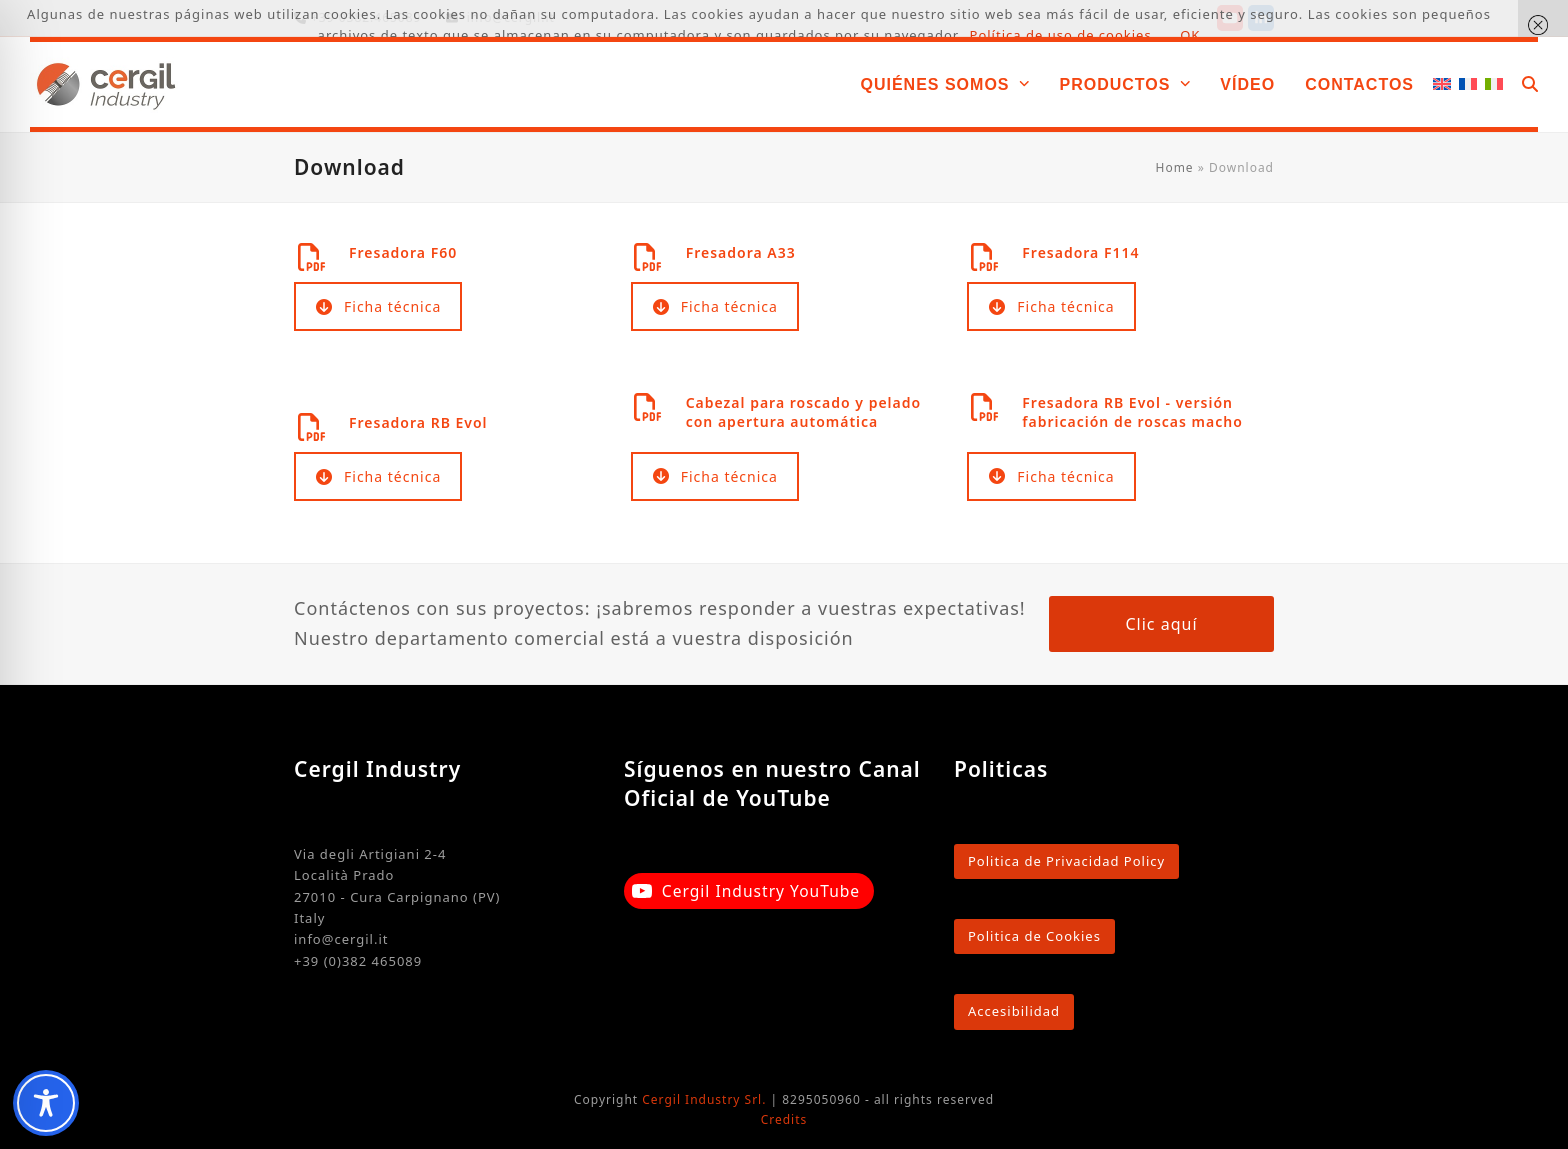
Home (1175, 167)
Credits (784, 1119)
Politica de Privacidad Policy (1066, 861)
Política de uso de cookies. (1063, 35)
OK (1190, 35)
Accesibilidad (1014, 1011)
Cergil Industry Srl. (704, 1099)
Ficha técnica (378, 306)
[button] (1530, 84)
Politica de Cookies (1034, 936)
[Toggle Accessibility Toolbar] (46, 1103)
